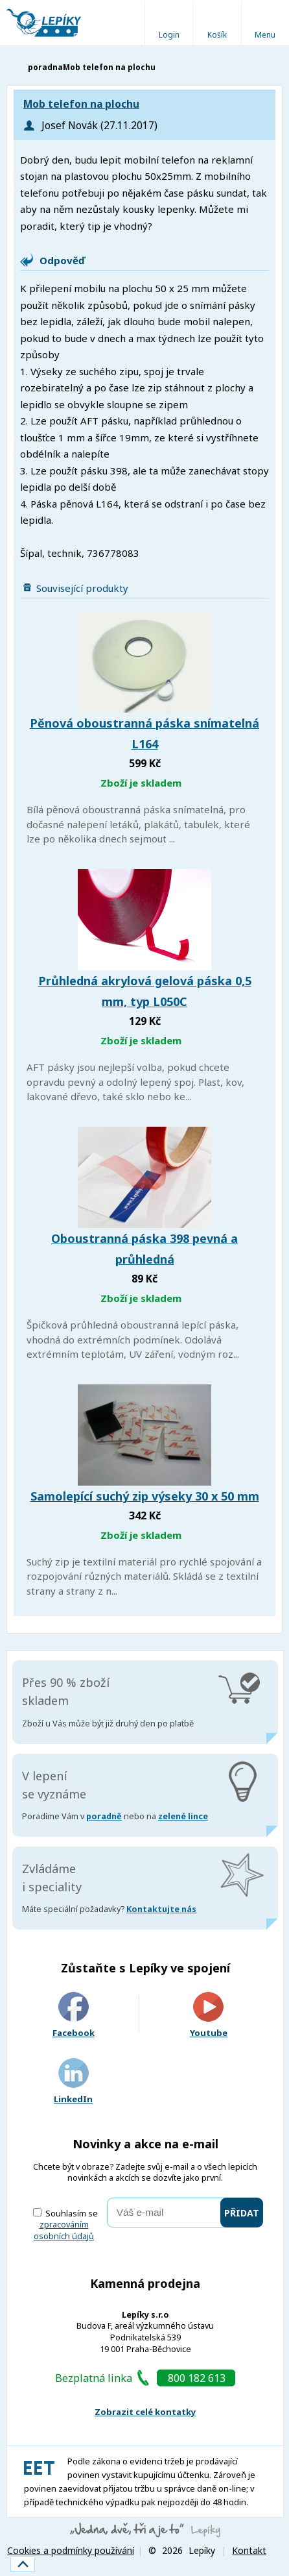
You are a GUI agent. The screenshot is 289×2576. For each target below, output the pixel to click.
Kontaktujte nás (161, 1909)
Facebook (73, 2015)
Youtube (208, 2015)
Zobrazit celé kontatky (145, 2412)
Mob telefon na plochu (81, 104)
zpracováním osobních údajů (64, 2230)
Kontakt (249, 2550)
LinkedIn (73, 2081)
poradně (104, 1816)
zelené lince (183, 1816)
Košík (217, 34)
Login (169, 34)
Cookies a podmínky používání (70, 2550)
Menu (265, 34)
